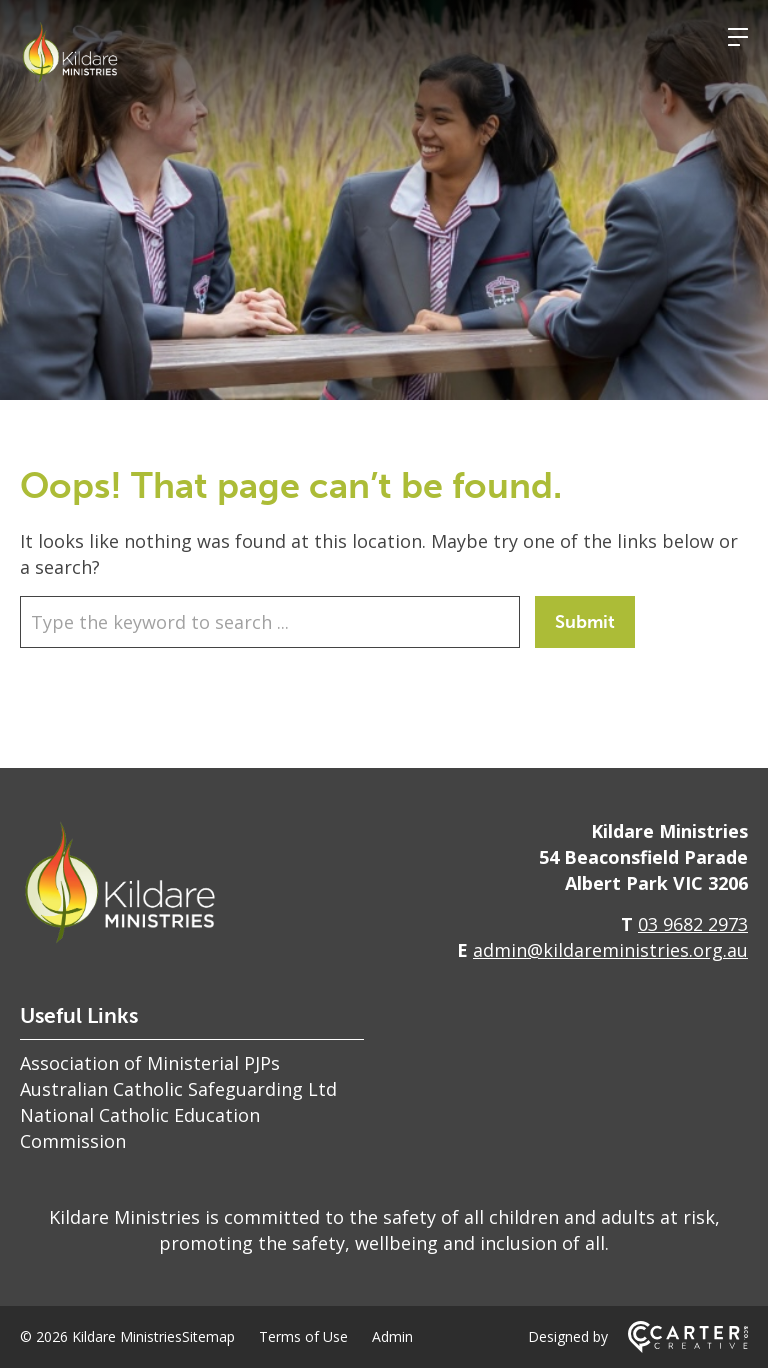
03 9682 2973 (693, 924)
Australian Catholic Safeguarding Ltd (178, 1089)
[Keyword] (270, 622)
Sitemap (208, 1336)
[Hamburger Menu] (738, 37)
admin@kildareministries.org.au (610, 950)
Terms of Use (303, 1336)
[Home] (120, 940)
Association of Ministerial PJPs (150, 1063)
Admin (392, 1336)
